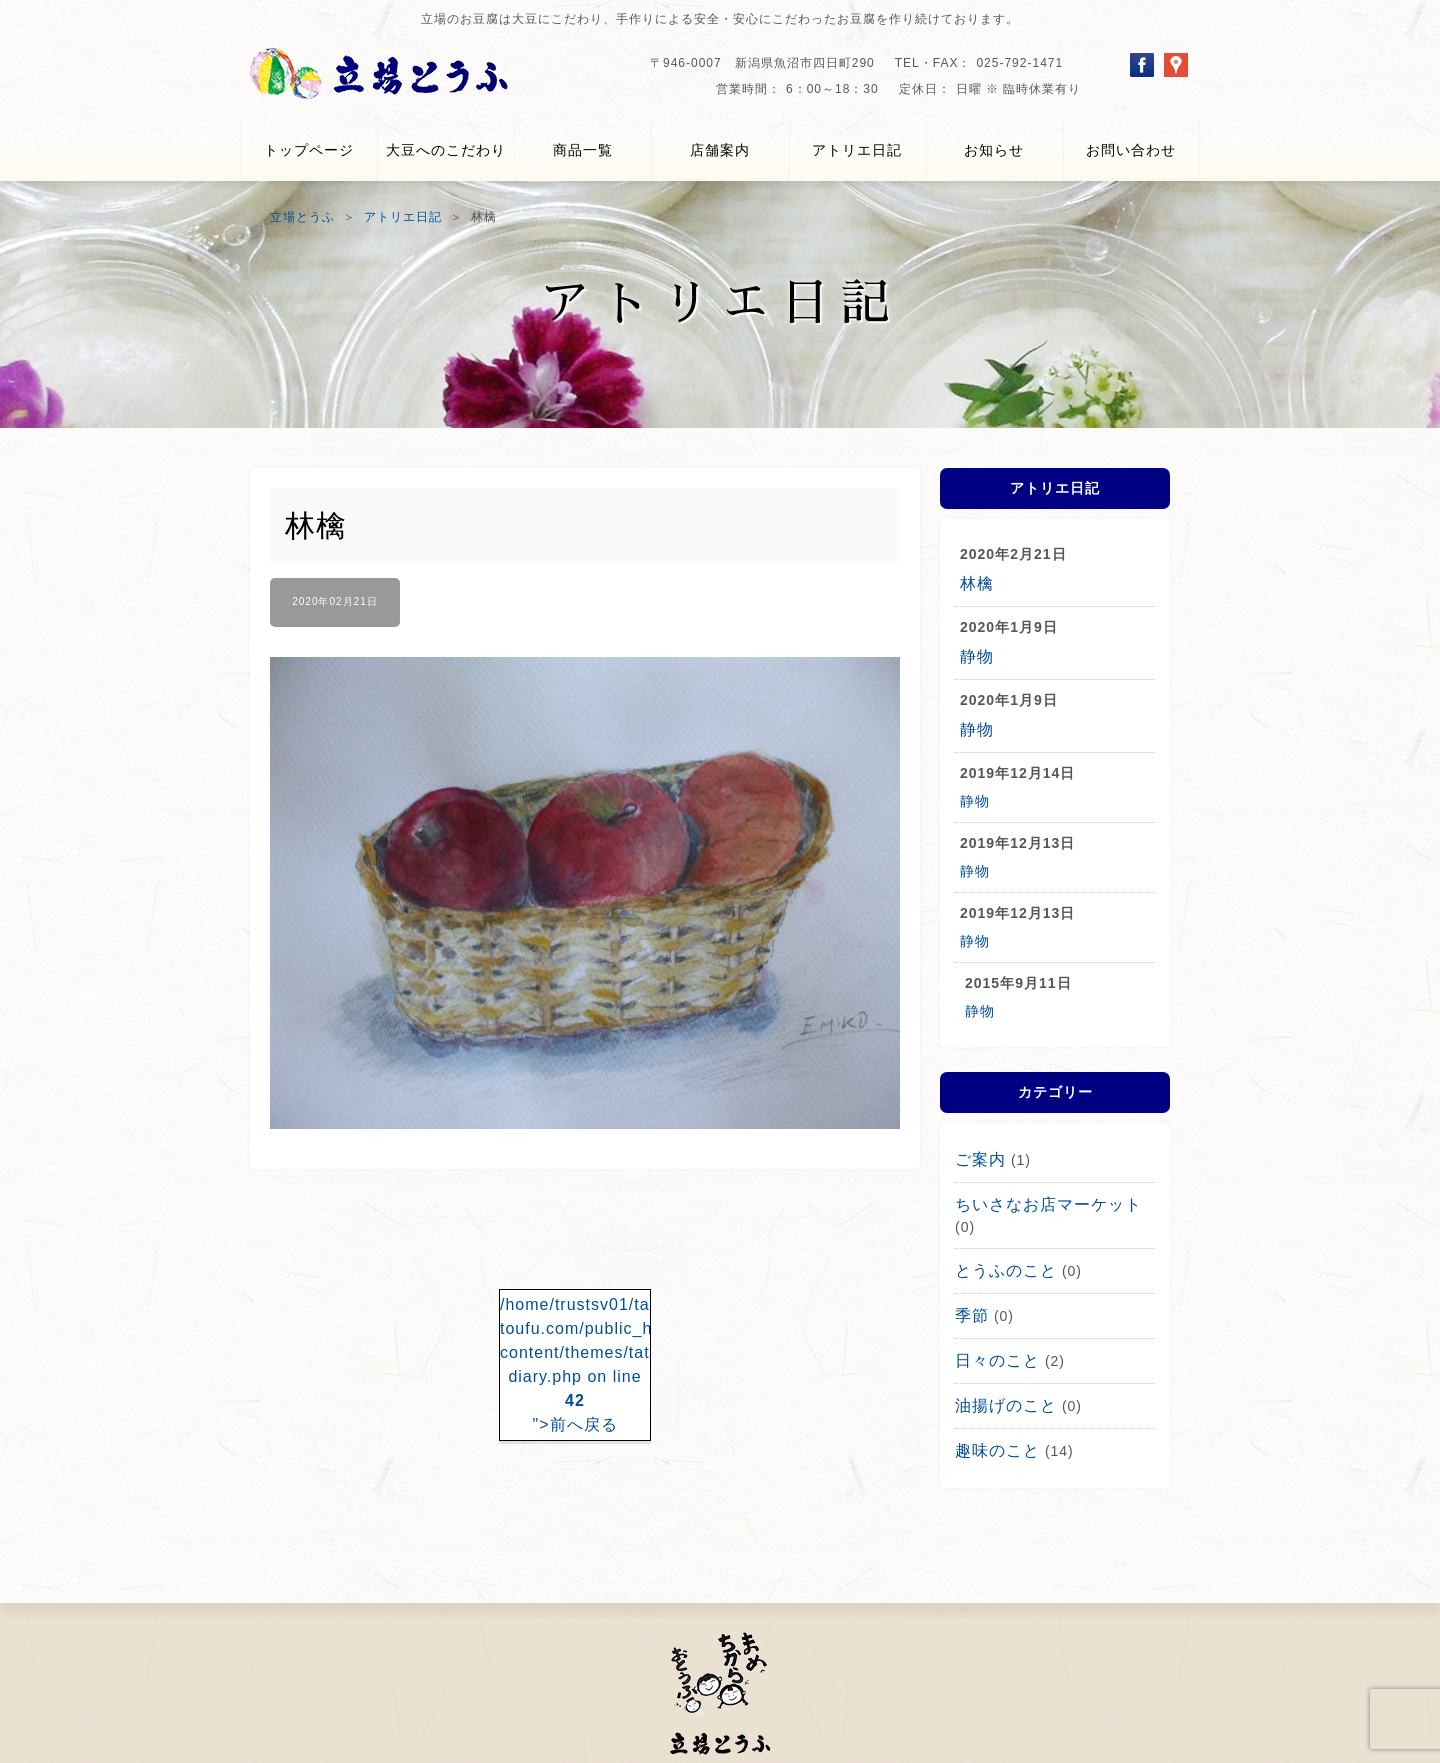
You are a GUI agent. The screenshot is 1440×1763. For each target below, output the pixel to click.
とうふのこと (1000, 1233)
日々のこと (992, 1317)
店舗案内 (720, 150)
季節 (970, 1275)
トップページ (309, 150)
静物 (975, 652)
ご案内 (977, 1149)
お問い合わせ (1131, 150)
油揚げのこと (1000, 1359)
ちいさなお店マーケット (1037, 1191)
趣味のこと (992, 1401)
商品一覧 (583, 150)
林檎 (975, 582)
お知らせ (994, 150)
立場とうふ (302, 217)
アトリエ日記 (857, 150)
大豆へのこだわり (446, 150)
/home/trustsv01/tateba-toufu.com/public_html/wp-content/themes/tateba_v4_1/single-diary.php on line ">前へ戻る (575, 1352)
